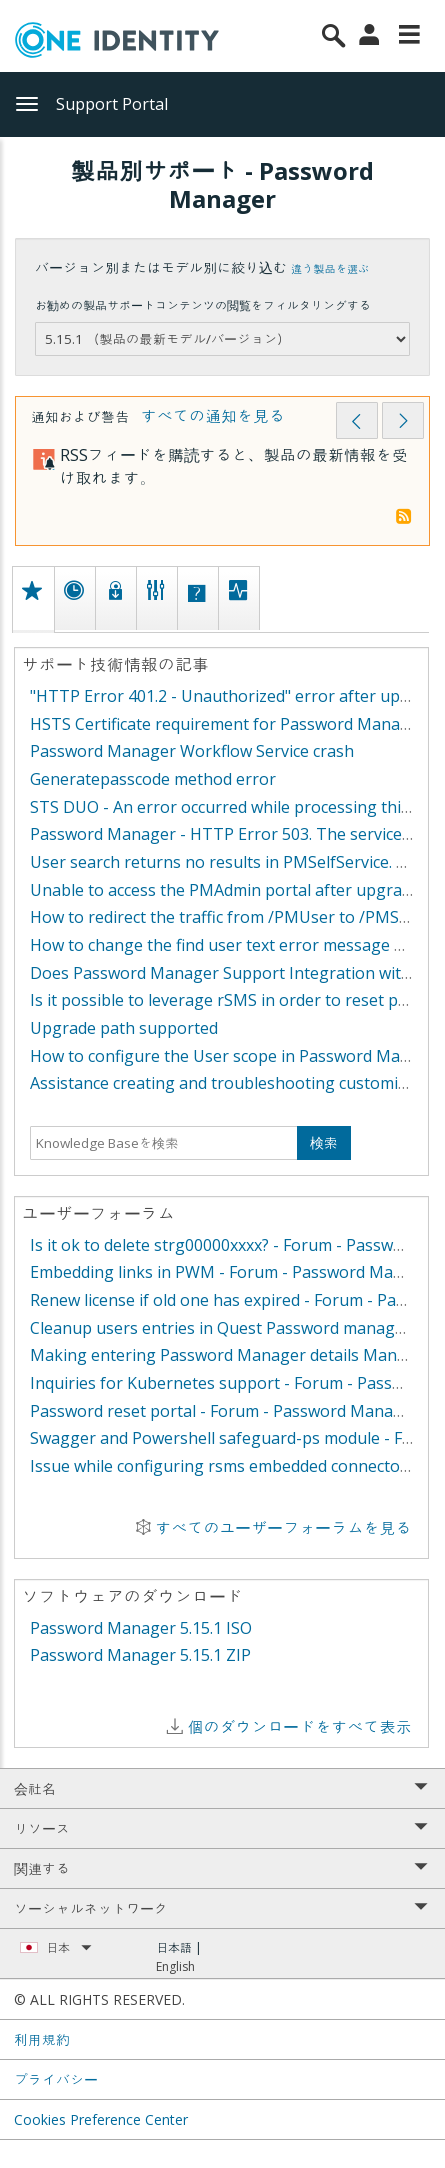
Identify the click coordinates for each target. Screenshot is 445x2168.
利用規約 (42, 2039)
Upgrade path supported (124, 1028)
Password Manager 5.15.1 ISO (141, 1628)
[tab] (33, 598)
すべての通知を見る (213, 416)
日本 (69, 1947)
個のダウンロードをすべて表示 (299, 1727)
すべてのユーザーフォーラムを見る (283, 1528)
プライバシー (56, 2079)
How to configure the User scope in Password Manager (237, 1056)
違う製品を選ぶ (330, 268)
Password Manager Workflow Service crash (192, 751)
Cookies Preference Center (101, 2119)
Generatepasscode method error (153, 779)
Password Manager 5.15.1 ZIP (140, 1655)
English (175, 1966)
